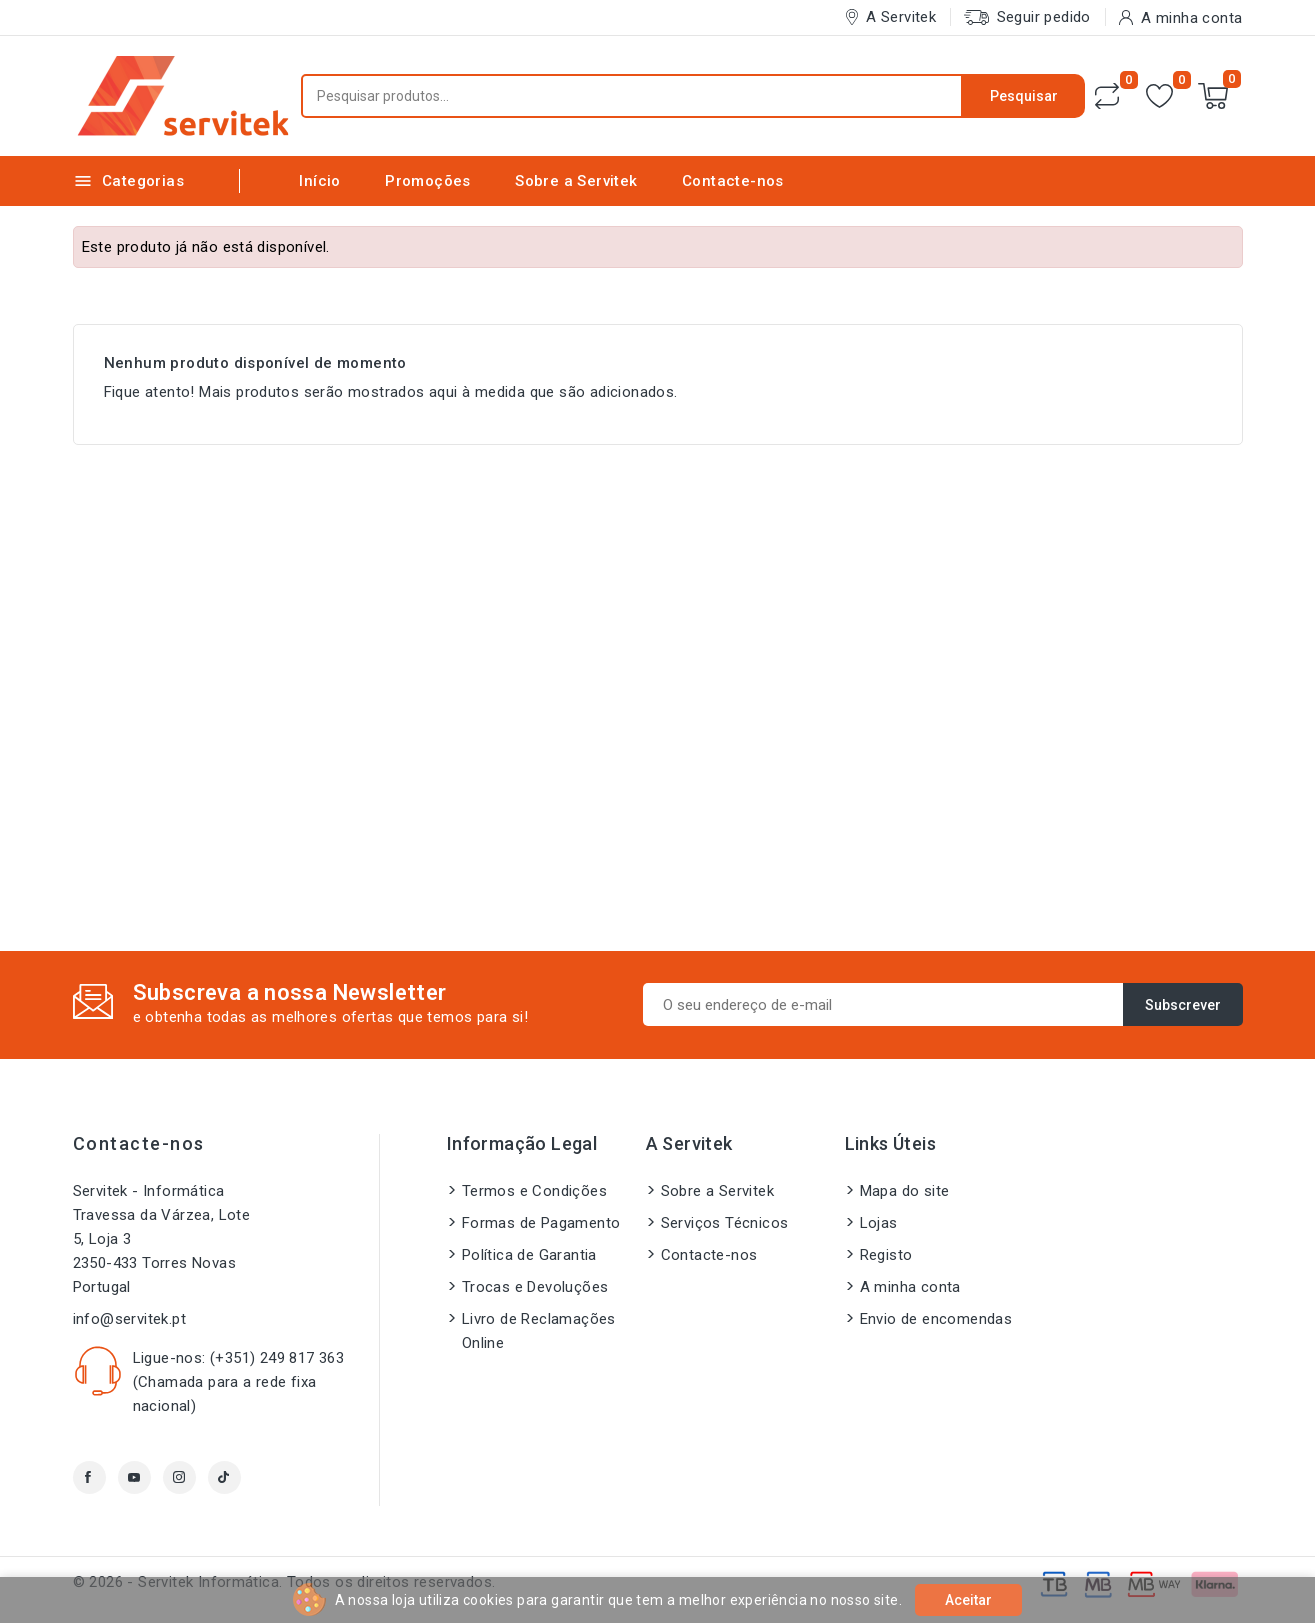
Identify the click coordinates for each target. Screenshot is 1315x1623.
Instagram (179, 1477)
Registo (886, 1255)
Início (319, 181)
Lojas (879, 1223)
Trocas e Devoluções (535, 1287)
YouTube (134, 1477)
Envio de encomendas (936, 1319)
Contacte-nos (733, 181)
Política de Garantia (529, 1255)
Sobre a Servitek (576, 181)
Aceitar (968, 1600)
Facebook (89, 1477)
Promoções (428, 181)
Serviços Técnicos (725, 1223)
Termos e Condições (534, 1191)
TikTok (224, 1477)
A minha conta (910, 1287)
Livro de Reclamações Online (539, 1331)
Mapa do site (905, 1191)
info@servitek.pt (129, 1319)
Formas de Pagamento (541, 1223)
